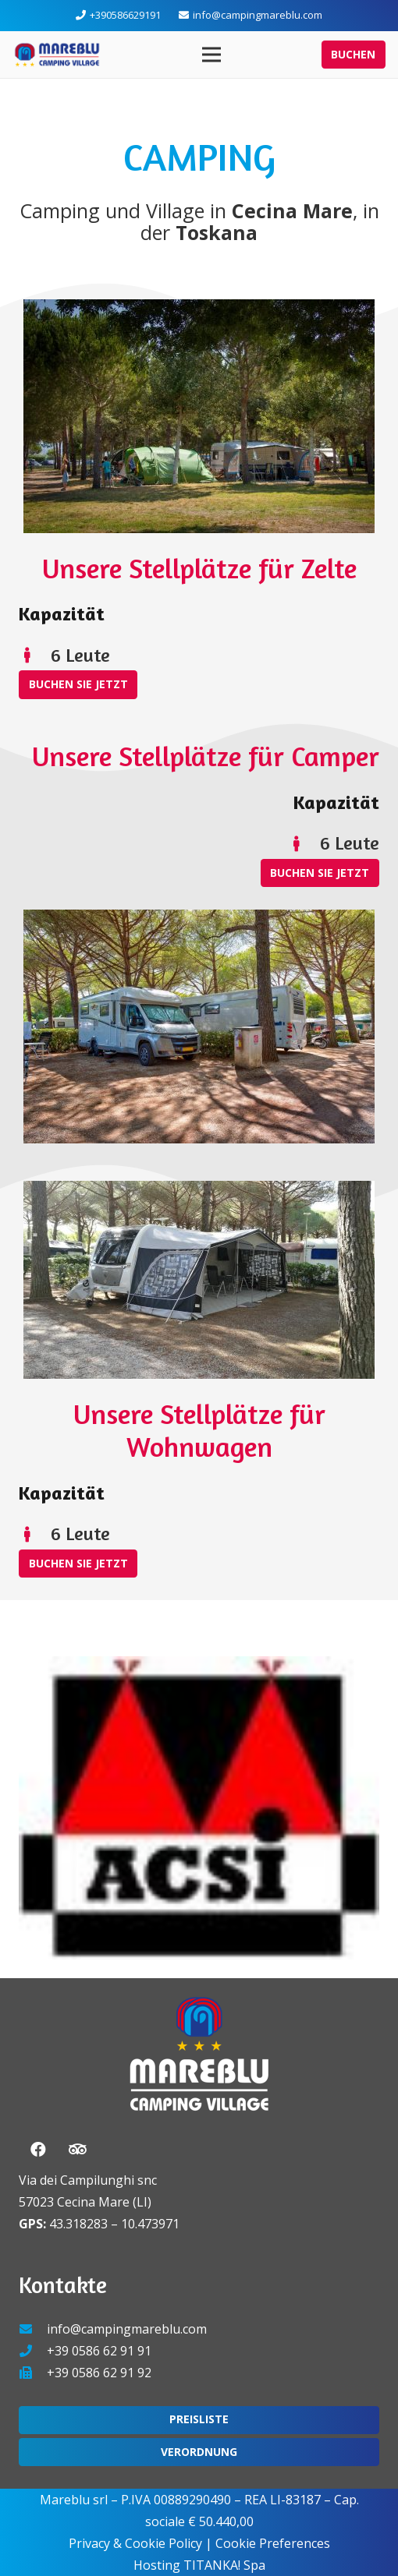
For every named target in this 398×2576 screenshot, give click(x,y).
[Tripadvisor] (77, 2149)
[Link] (56, 55)
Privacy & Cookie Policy (135, 2543)
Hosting (156, 2565)
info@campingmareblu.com (127, 2328)
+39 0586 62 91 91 (99, 2350)
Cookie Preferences (272, 2543)
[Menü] (211, 54)
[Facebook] (38, 2149)
